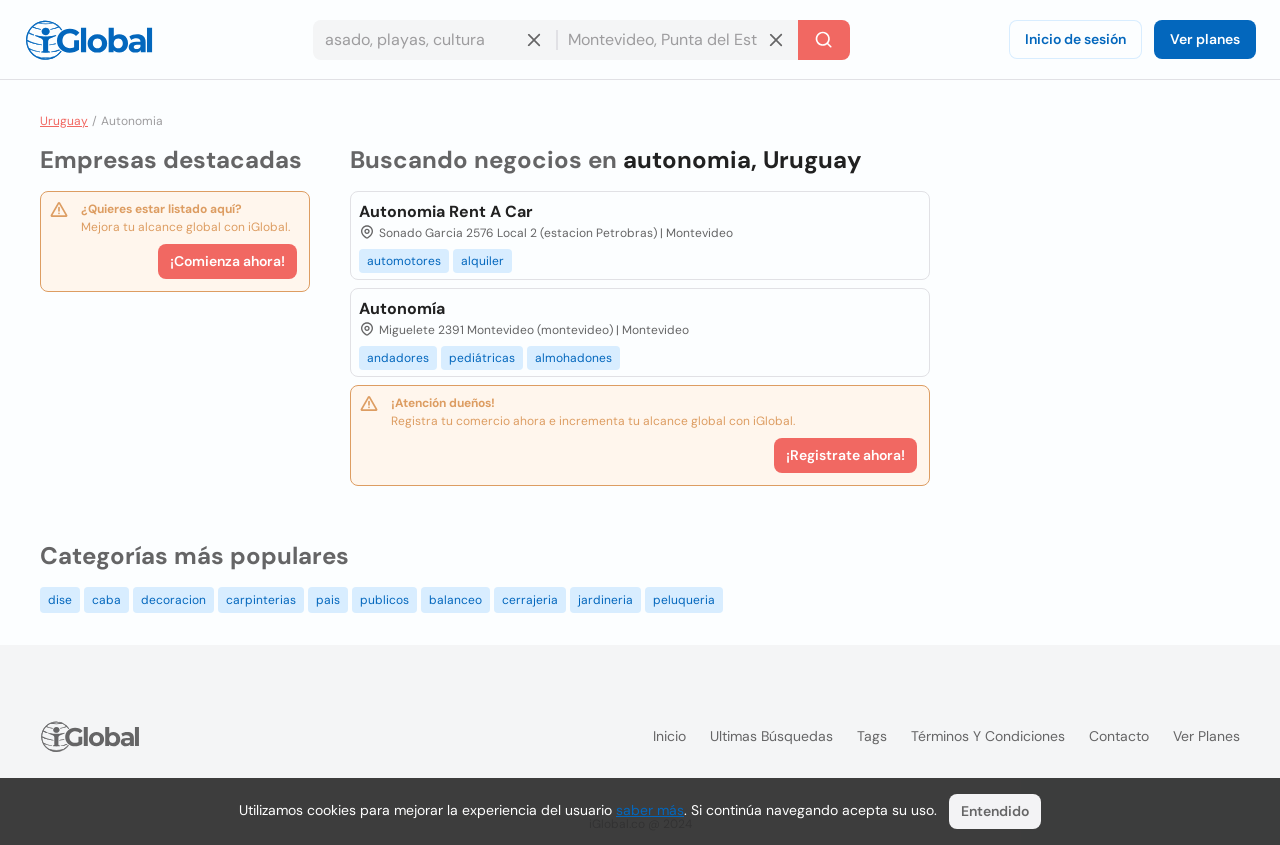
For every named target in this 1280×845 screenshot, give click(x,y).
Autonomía (402, 308)
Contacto (1119, 736)
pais (328, 600)
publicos (384, 600)
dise (60, 600)
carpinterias (261, 600)
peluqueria (684, 600)
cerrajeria (530, 600)
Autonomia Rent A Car (446, 211)
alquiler (482, 261)
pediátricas (482, 358)
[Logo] (89, 40)
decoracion (173, 600)
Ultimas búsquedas (771, 736)
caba (106, 600)
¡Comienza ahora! (227, 261)
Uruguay (64, 121)
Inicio (669, 736)
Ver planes (1205, 39)
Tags (872, 736)
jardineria (605, 600)
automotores (404, 261)
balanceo (455, 600)
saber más (650, 810)
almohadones (573, 358)
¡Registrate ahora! (845, 455)
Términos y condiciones (988, 736)
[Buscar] (824, 40)
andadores (398, 358)
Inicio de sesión (1075, 39)
